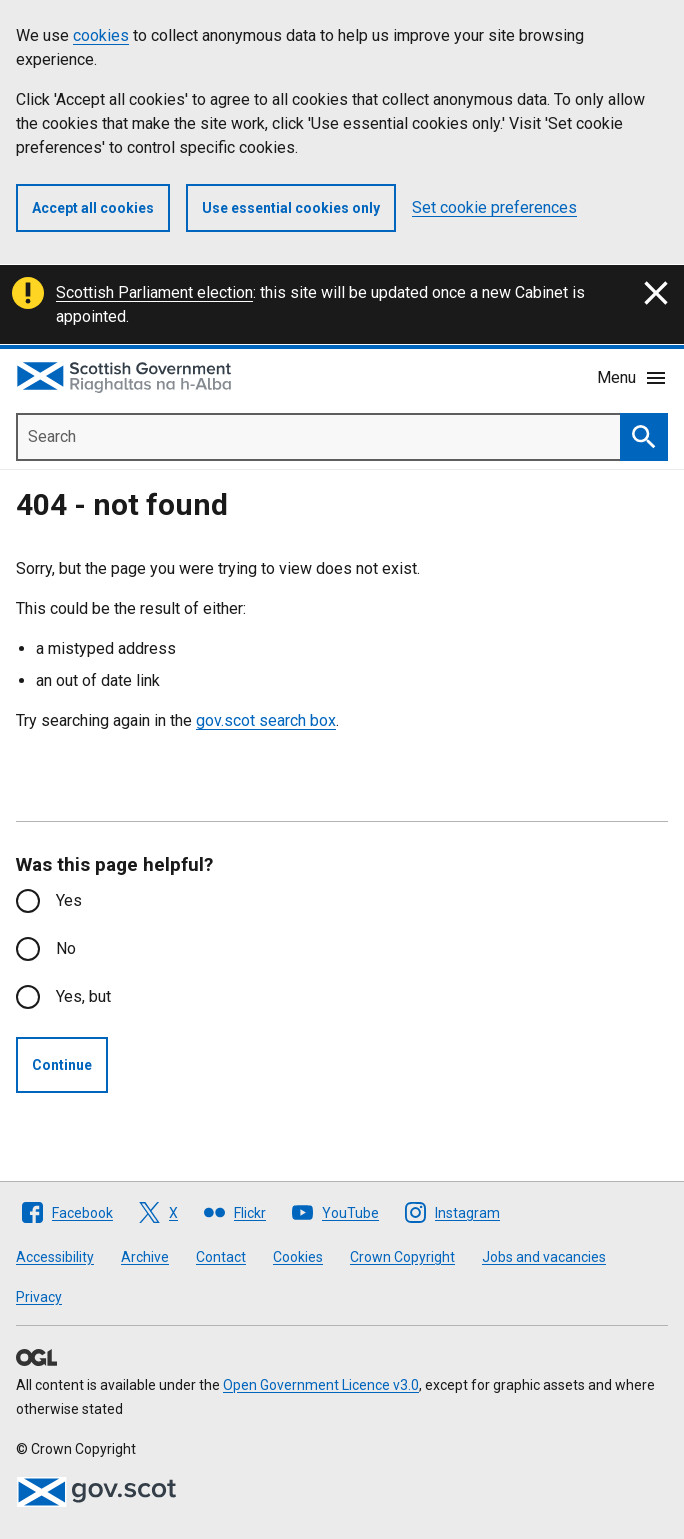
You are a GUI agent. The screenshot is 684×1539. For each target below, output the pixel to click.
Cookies (298, 1257)
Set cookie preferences (494, 207)
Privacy (39, 1297)
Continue (62, 1065)
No (66, 948)
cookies (101, 35)
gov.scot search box (266, 720)
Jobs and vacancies (544, 1257)
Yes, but (83, 996)
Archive (145, 1257)
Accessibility (55, 1257)
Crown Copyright (402, 1257)
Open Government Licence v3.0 (321, 1385)
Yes (69, 900)
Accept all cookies (93, 208)
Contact (221, 1257)
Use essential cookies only (291, 208)
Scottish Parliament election (154, 292)
